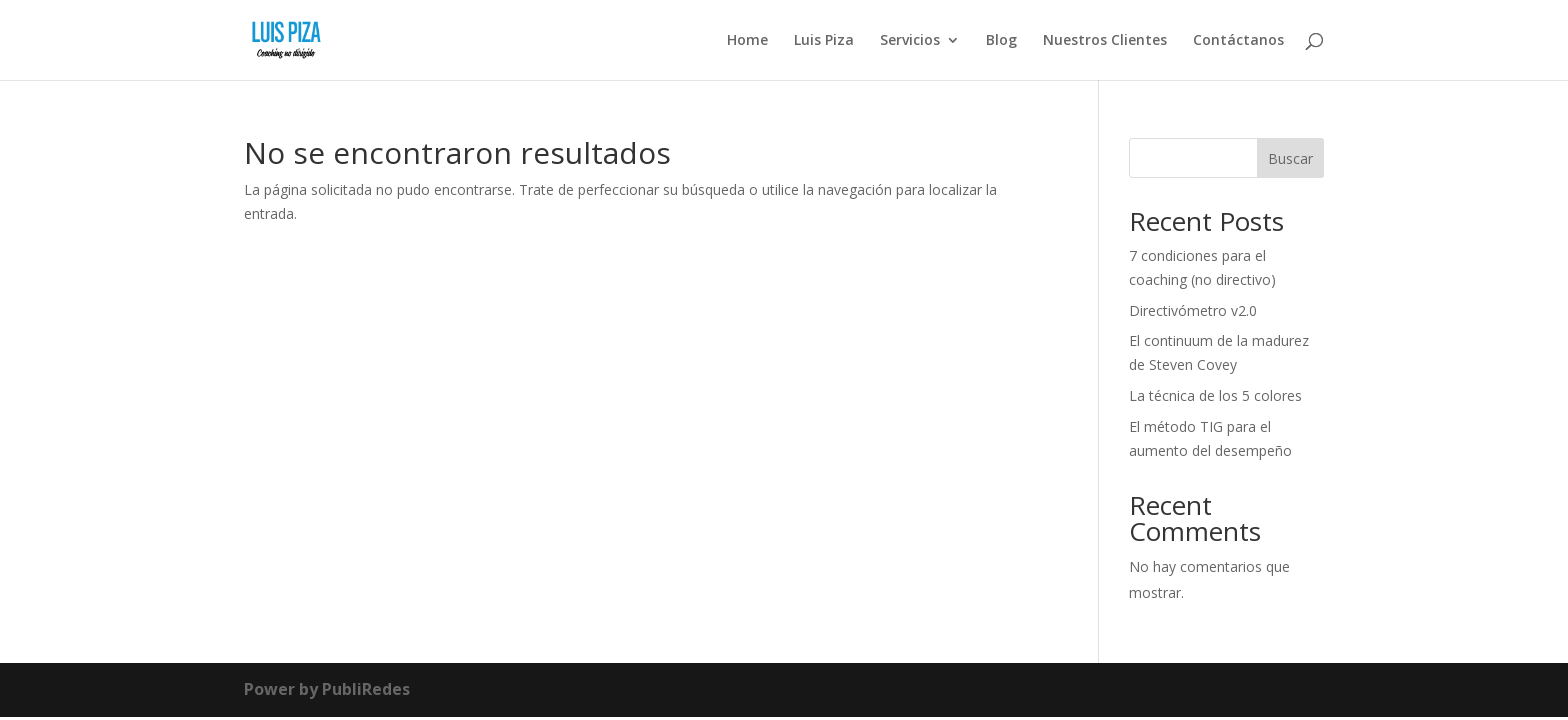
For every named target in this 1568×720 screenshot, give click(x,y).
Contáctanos (1238, 41)
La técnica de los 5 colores (1215, 395)
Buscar (1290, 158)
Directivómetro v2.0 (1193, 310)
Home (747, 41)
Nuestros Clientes (1105, 41)
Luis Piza (824, 41)
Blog (1001, 41)
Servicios (910, 41)
